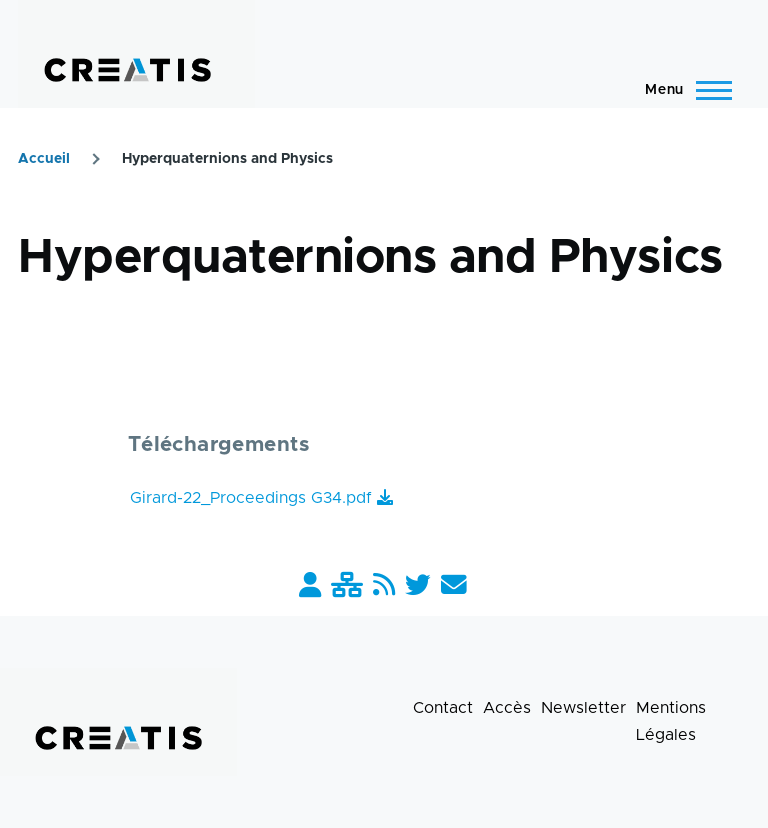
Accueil (44, 159)
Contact (443, 708)
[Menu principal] (682, 90)
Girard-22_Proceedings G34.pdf (251, 498)
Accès (507, 708)
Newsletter (583, 708)
